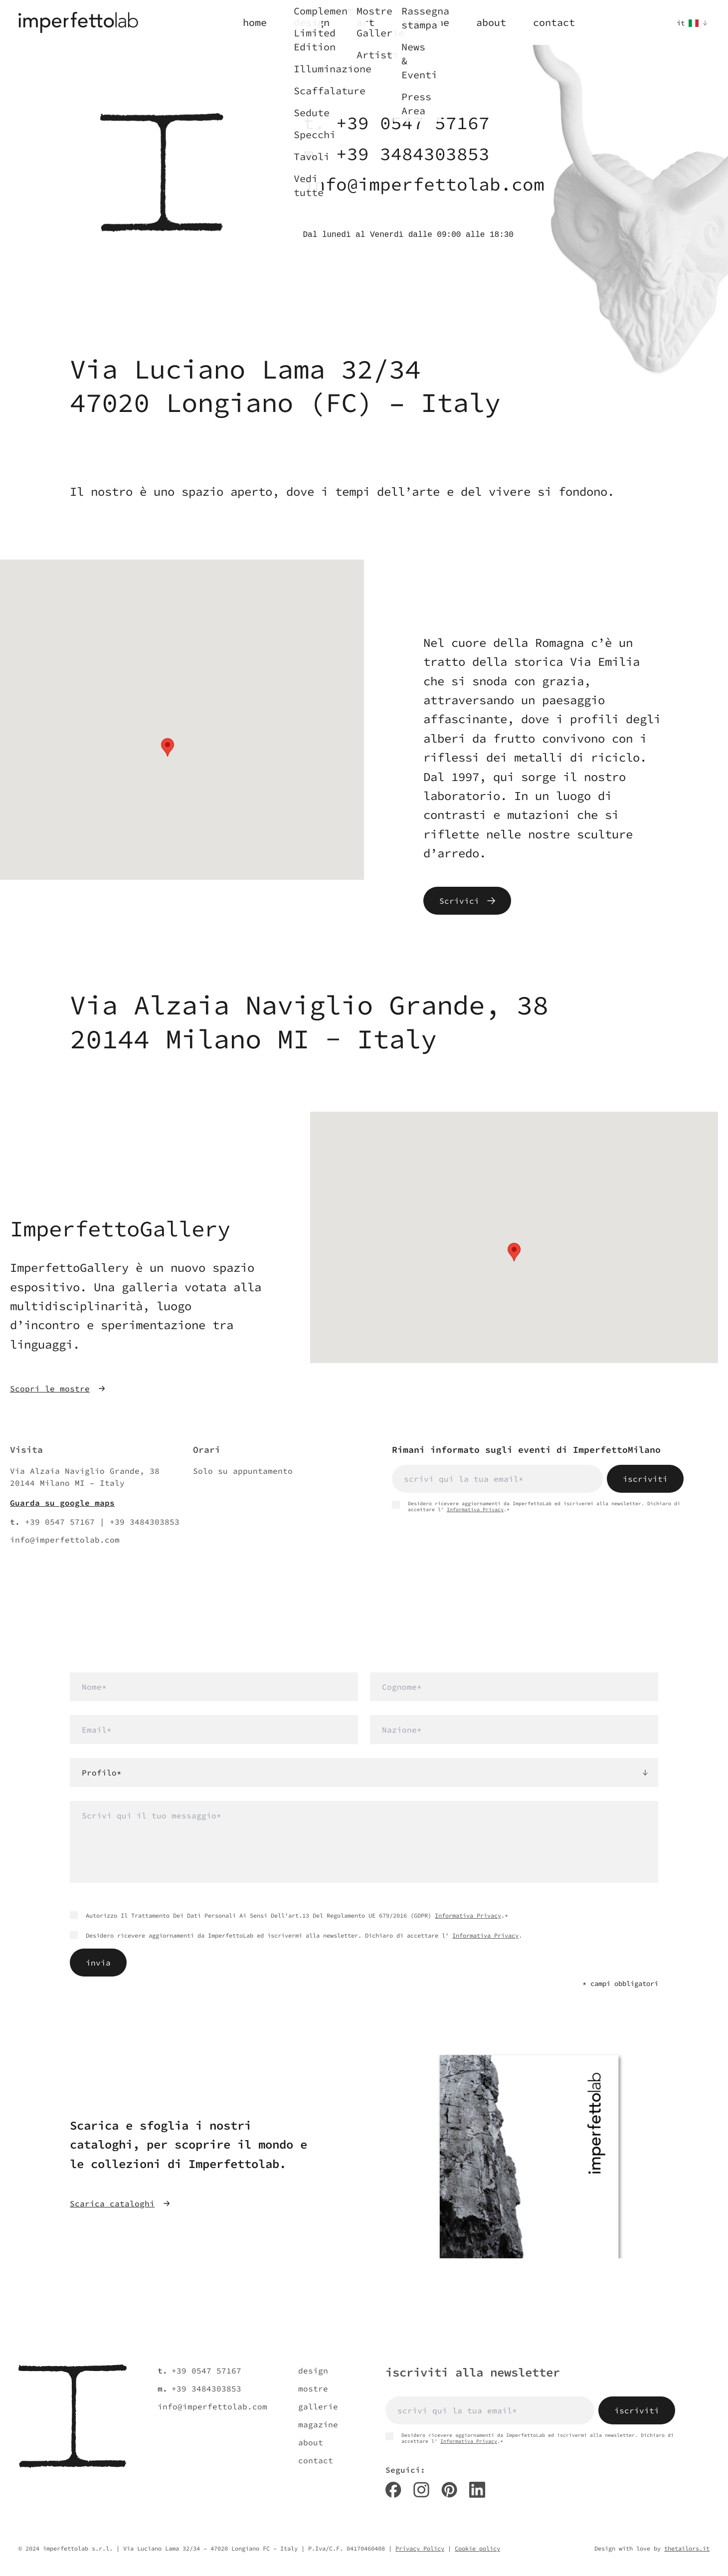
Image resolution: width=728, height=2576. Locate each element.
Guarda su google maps (62, 1503)
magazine (318, 2424)
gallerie (318, 2406)
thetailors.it (687, 2548)
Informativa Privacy (475, 1509)
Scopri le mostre (58, 1388)
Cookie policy (477, 2548)
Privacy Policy (419, 2548)
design (313, 2371)
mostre (313, 2388)
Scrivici (467, 901)
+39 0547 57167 (413, 123)
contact (315, 2460)
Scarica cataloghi (120, 2203)
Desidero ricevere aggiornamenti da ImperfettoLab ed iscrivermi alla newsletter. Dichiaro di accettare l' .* (536, 1507)
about (310, 2442)
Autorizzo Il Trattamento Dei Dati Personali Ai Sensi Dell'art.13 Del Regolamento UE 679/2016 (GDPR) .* (289, 1915)
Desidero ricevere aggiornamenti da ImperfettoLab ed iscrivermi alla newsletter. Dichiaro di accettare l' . (296, 1935)
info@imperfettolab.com (424, 184)
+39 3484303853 (413, 154)
